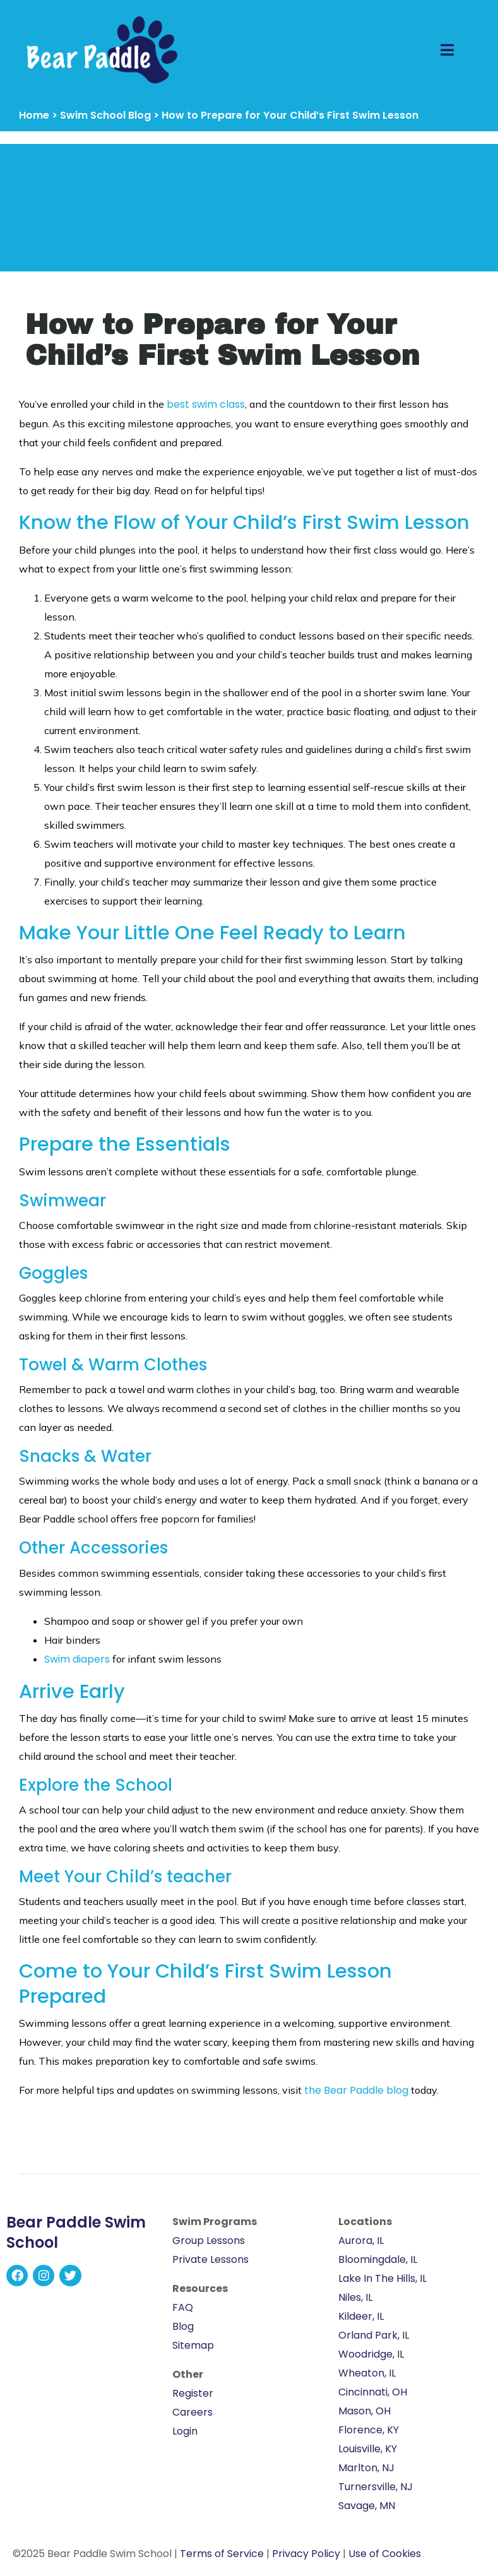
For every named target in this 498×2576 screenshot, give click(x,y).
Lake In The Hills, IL (382, 2278)
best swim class (206, 404)
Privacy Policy (306, 2553)
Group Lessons (208, 2240)
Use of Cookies (384, 2553)
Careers (192, 2412)
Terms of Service (222, 2553)
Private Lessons (210, 2259)
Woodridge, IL (371, 2354)
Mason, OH (364, 2411)
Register (192, 2393)
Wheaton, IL (367, 2373)
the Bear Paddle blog (356, 2090)
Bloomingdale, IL (377, 2259)
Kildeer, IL (361, 2316)
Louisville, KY (367, 2449)
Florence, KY (368, 2430)
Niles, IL (355, 2297)
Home (34, 115)
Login (185, 2431)
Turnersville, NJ (375, 2486)
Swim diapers (77, 1659)
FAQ (182, 2307)
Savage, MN (366, 2505)
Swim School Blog (105, 115)
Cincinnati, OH (372, 2392)
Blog (183, 2326)
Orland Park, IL (373, 2335)
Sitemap (193, 2345)
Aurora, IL (361, 2240)
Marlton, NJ (366, 2467)
